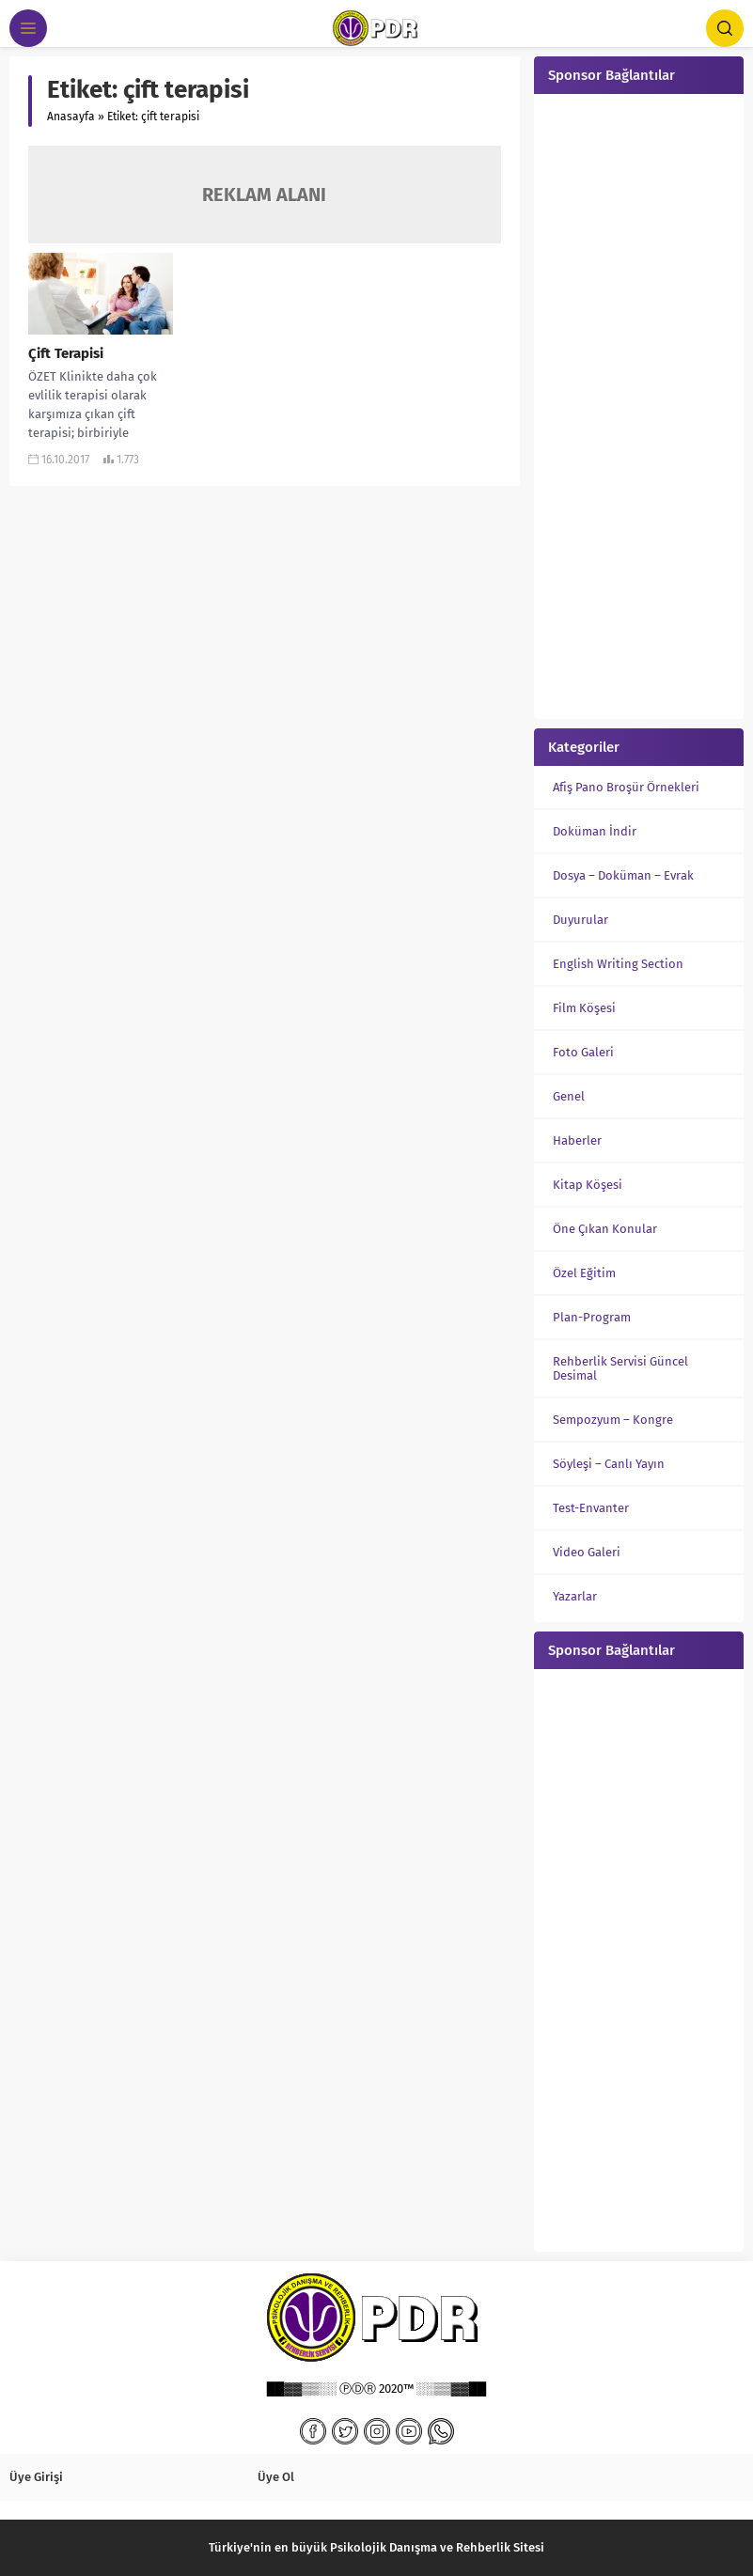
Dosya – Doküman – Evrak (623, 875)
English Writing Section (618, 964)
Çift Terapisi (65, 353)
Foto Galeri (583, 1052)
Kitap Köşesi (587, 1185)
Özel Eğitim (584, 1273)
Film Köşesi (584, 1008)
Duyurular (580, 920)
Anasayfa (71, 116)
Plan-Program (592, 1317)
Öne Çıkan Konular (605, 1229)
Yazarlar (575, 1596)
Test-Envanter (591, 1508)
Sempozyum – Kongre (613, 1420)
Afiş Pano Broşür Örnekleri (626, 787)
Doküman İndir (594, 831)
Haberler (577, 1140)
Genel (569, 1096)
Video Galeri (586, 1552)
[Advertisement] (639, 404)
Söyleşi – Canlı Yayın (609, 1464)
